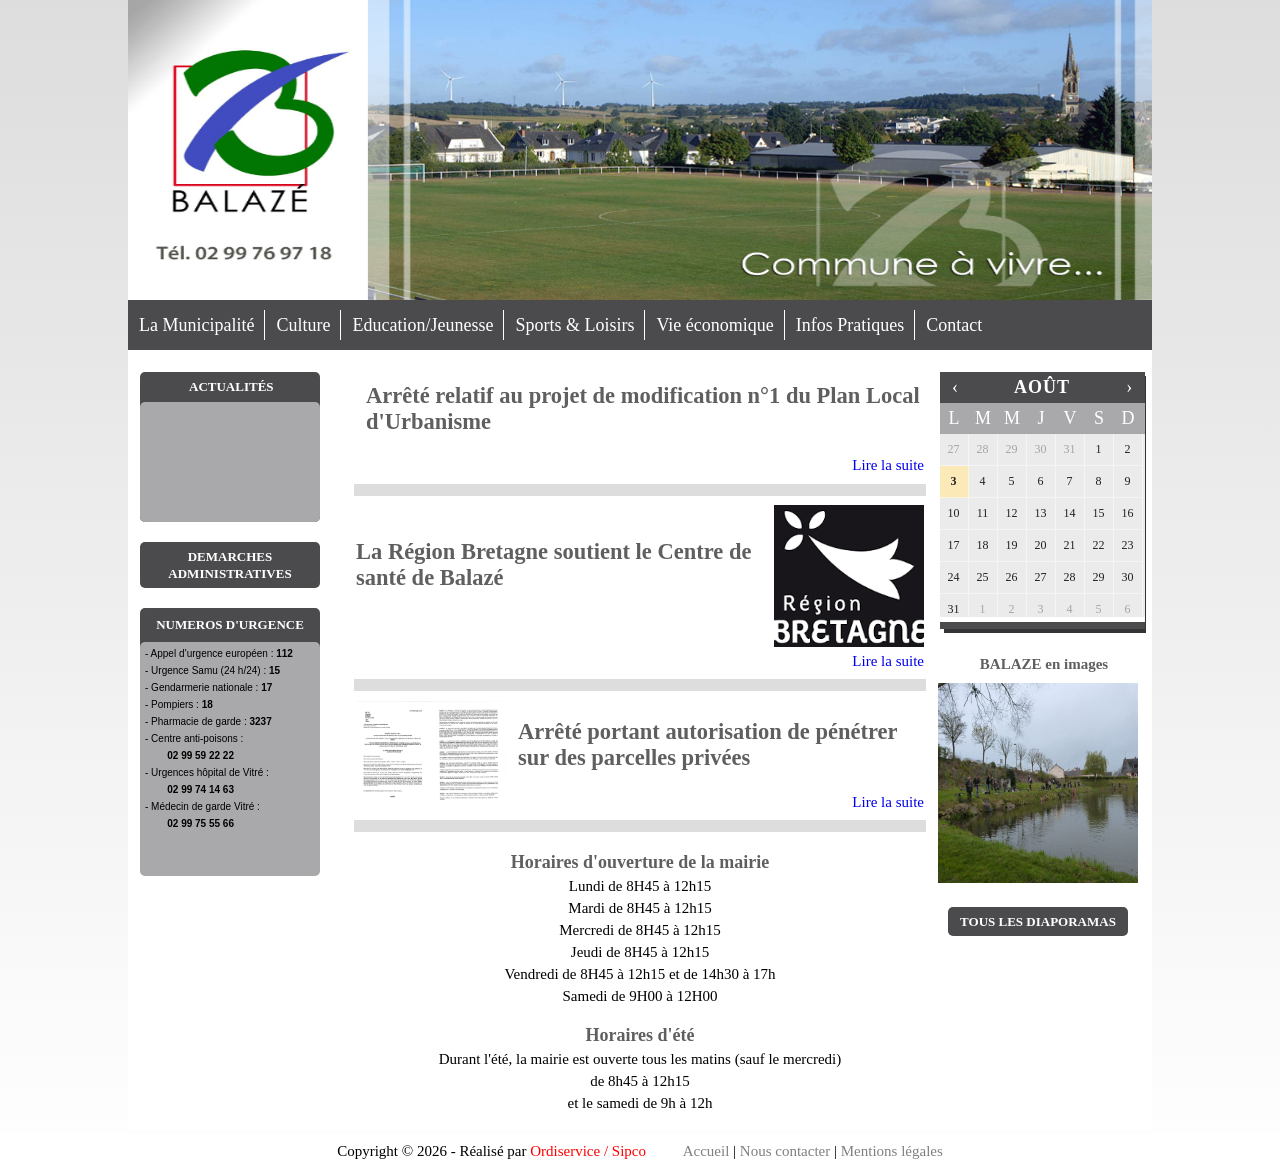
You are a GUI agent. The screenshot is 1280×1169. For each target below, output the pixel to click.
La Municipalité (196, 325)
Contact (954, 325)
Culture (303, 325)
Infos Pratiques (850, 325)
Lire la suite (888, 465)
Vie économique (714, 325)
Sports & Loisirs (574, 325)
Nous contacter (785, 1151)
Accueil (706, 1151)
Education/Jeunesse (422, 325)
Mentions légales (892, 1151)
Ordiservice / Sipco (588, 1151)
